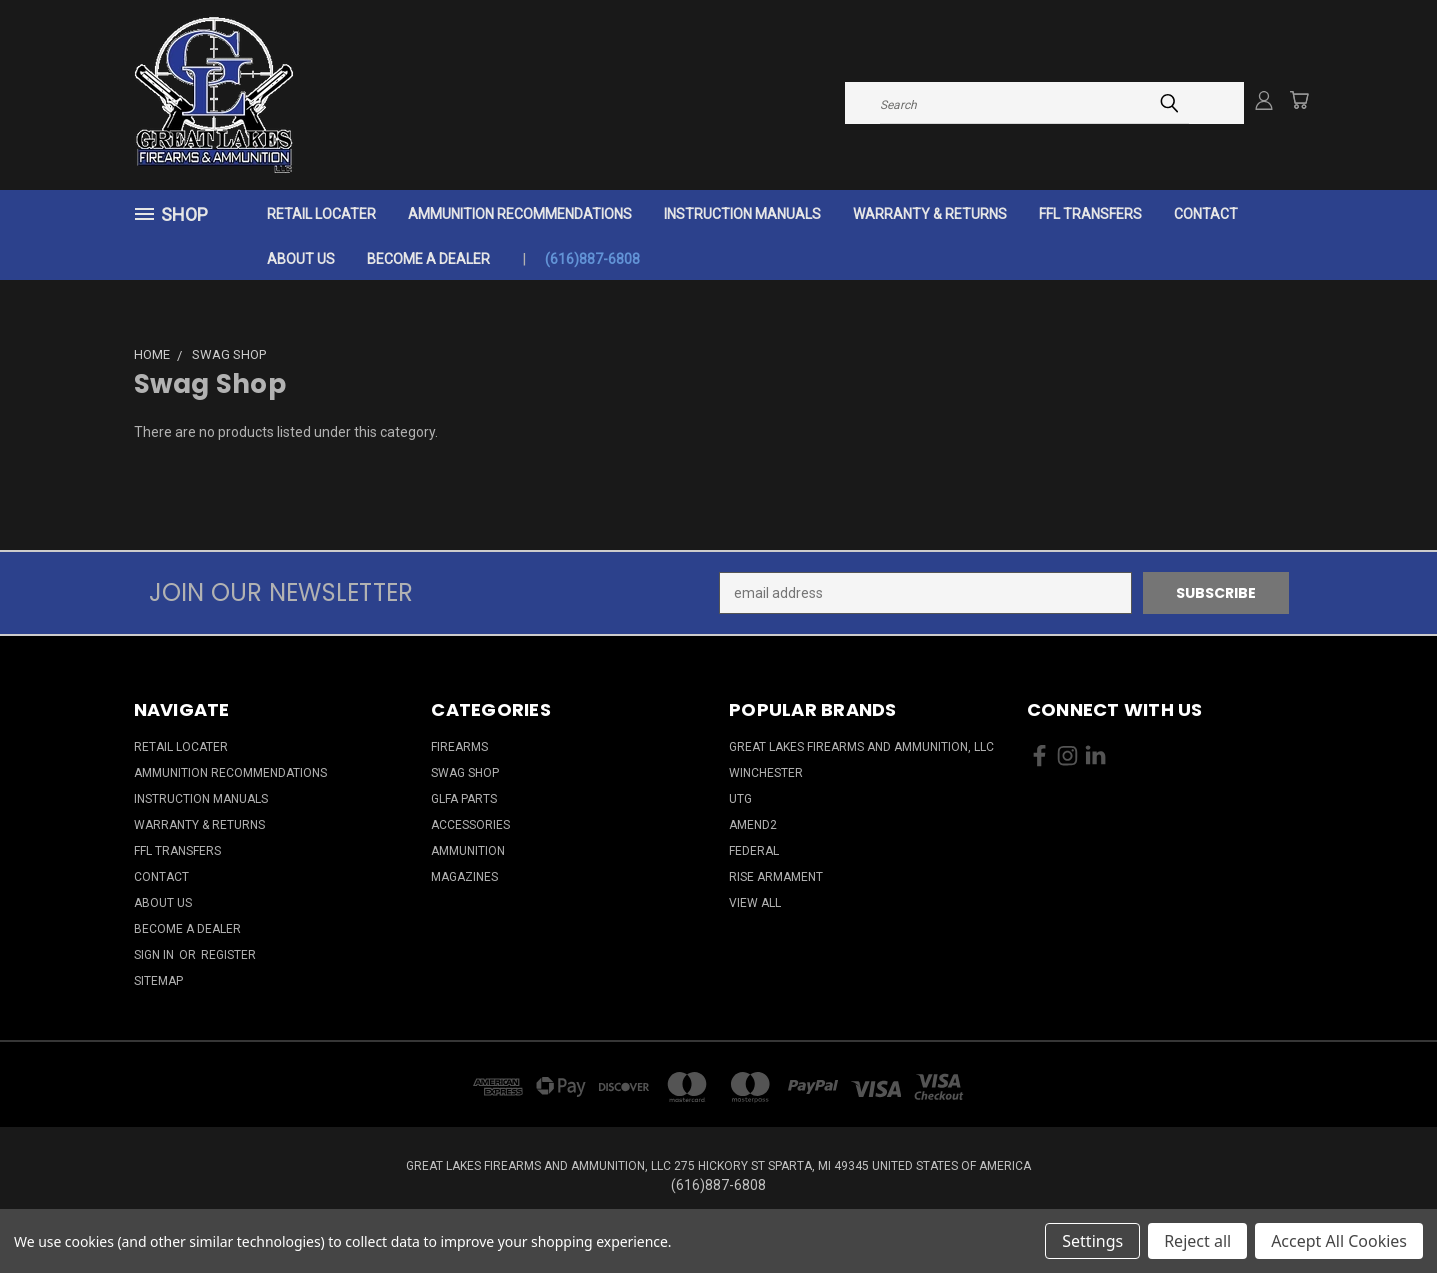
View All (755, 903)
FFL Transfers (1090, 214)
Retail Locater (321, 214)
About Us (301, 259)
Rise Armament (776, 877)
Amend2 (753, 825)
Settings (1092, 1241)
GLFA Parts (464, 799)
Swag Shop (465, 773)
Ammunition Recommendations (520, 214)
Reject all (1197, 1241)
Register (228, 955)
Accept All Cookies (1339, 1241)
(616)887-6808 (592, 259)
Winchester (766, 773)
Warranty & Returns (930, 214)
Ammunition (468, 851)
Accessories (470, 825)
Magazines (464, 877)
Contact (1206, 214)
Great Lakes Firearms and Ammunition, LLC (861, 747)
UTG (740, 799)
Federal (754, 851)
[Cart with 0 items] (1299, 100)
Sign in (155, 955)
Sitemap (158, 981)
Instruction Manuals (742, 214)
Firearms (459, 747)
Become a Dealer (428, 259)
